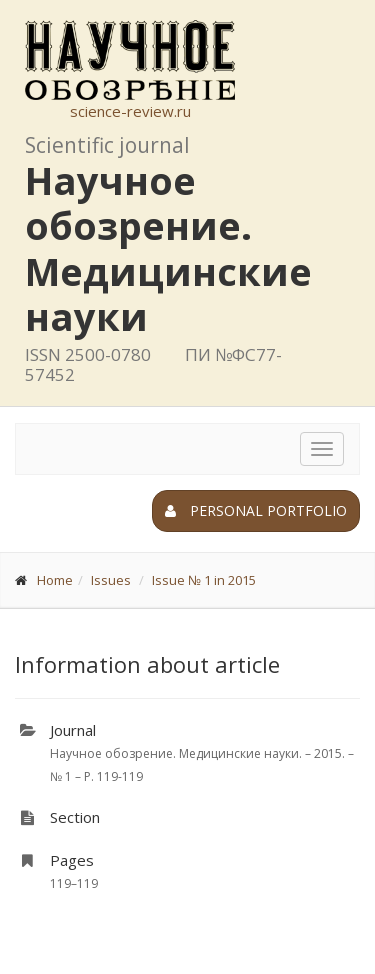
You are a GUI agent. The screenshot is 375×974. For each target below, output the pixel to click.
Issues (111, 580)
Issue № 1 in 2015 (204, 580)
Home (55, 580)
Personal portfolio (256, 510)
